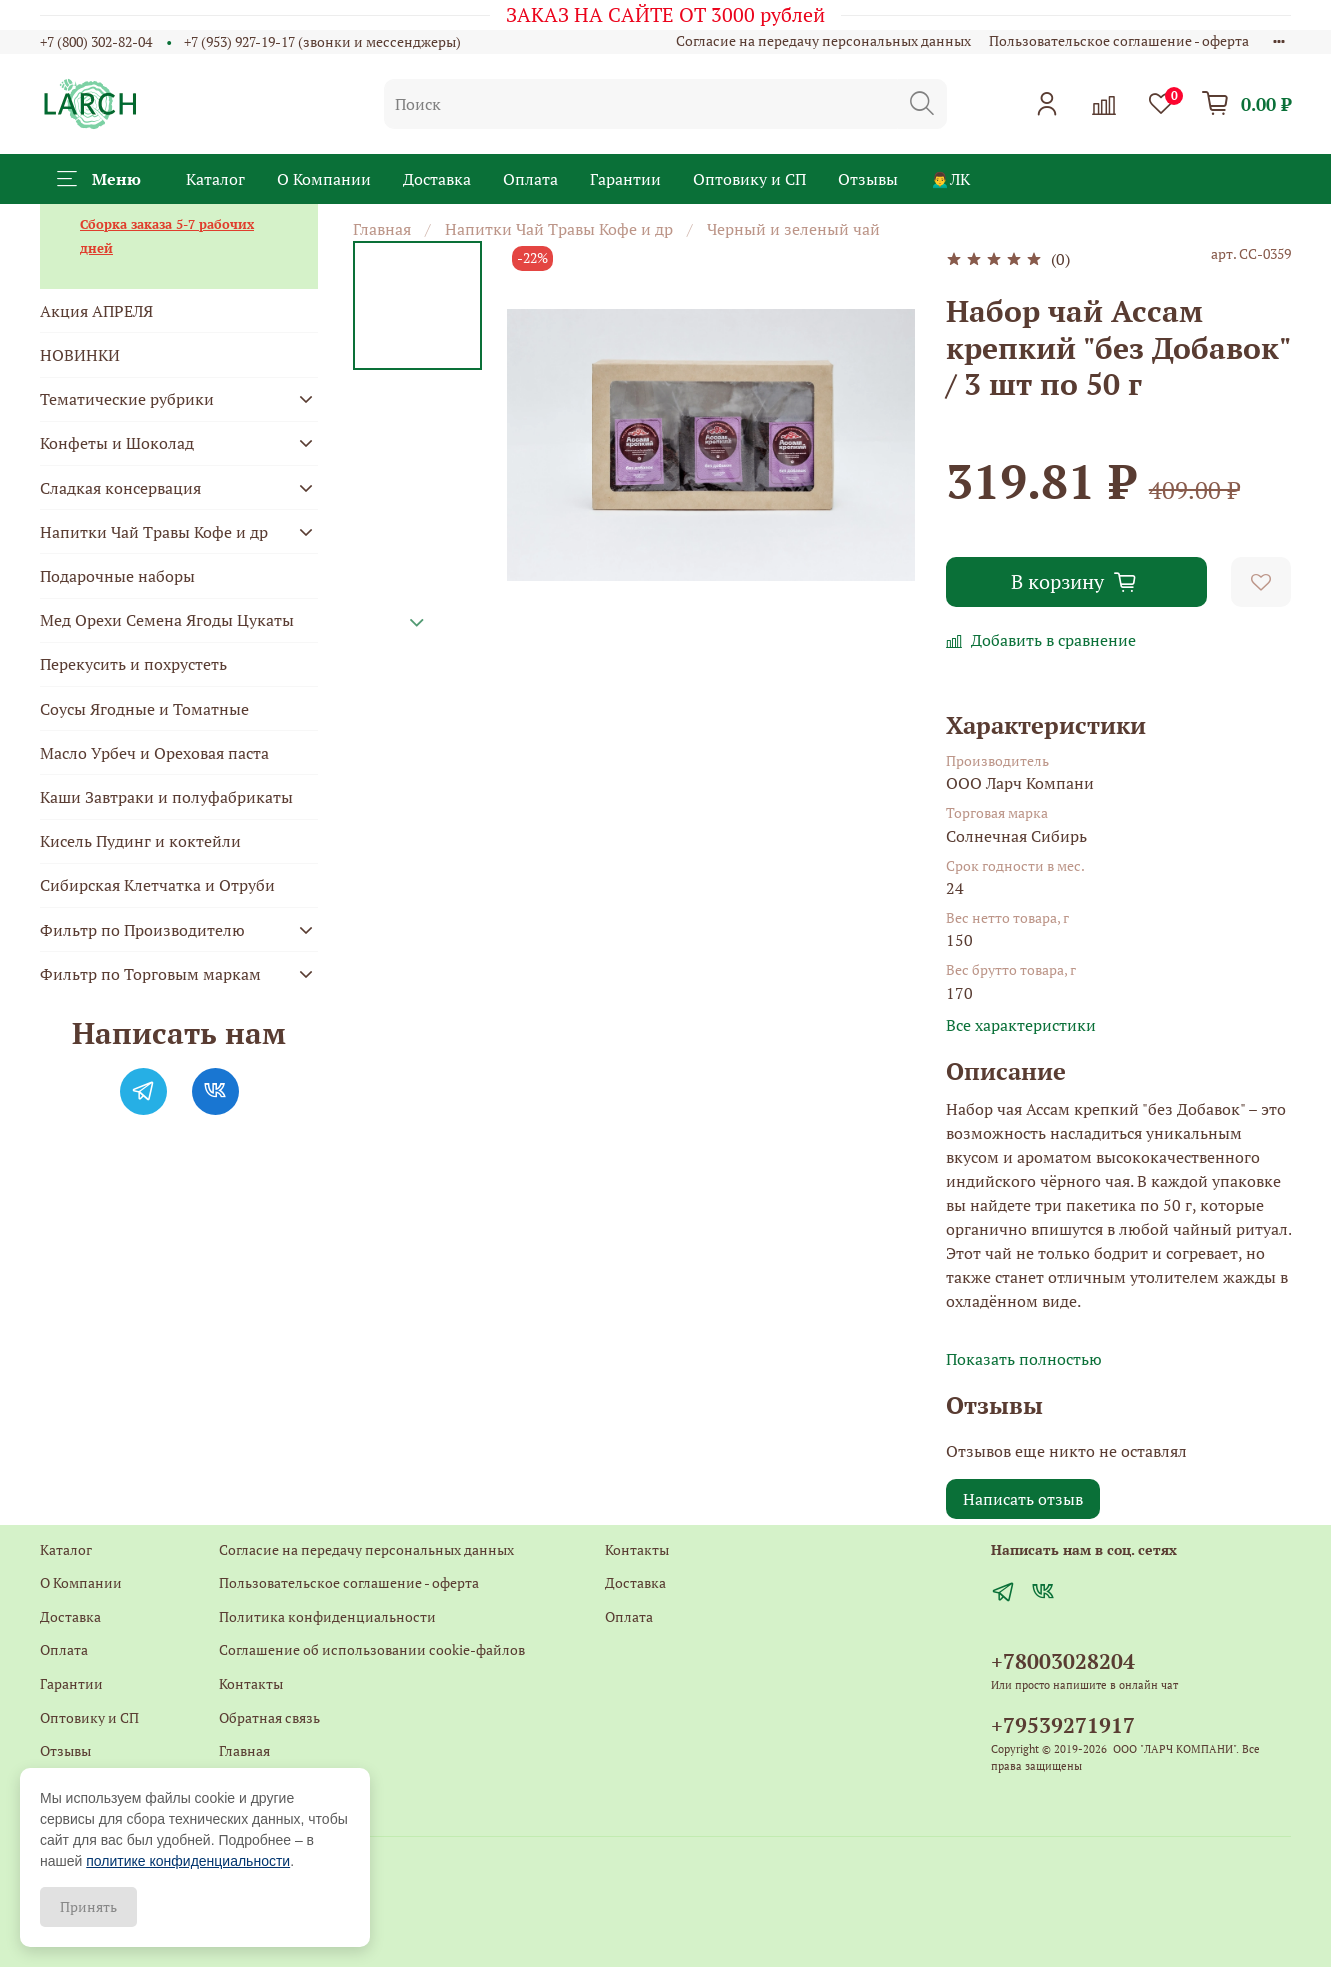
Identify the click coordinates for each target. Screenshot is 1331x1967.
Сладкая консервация (120, 488)
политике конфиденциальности (188, 1861)
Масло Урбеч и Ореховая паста (154, 753)
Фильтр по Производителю (142, 930)
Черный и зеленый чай (793, 229)
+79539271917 (1063, 1725)
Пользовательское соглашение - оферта (1119, 40)
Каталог (215, 179)
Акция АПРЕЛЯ (96, 311)
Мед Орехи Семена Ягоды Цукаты (167, 620)
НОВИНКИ (80, 355)
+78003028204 (1063, 1661)
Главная (382, 229)
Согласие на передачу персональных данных (823, 40)
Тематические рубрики (127, 399)
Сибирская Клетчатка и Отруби (157, 885)
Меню (99, 179)
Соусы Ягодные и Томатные (144, 709)
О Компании (324, 179)
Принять (88, 1906)
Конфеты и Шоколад (117, 443)
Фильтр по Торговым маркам (150, 974)
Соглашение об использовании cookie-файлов (372, 1649)
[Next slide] (417, 623)
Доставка (437, 179)
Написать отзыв (1023, 1499)
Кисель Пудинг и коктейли (140, 841)
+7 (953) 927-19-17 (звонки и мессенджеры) (322, 41)
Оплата (530, 179)
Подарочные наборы (117, 576)
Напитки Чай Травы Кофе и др (559, 229)
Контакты (251, 1683)
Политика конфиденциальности (327, 1616)
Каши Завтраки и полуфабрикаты (166, 797)
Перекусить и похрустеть (133, 664)
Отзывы (868, 179)
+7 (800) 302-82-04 (96, 41)
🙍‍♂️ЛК (950, 179)
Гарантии (625, 179)
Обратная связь (269, 1717)
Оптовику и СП (749, 179)
